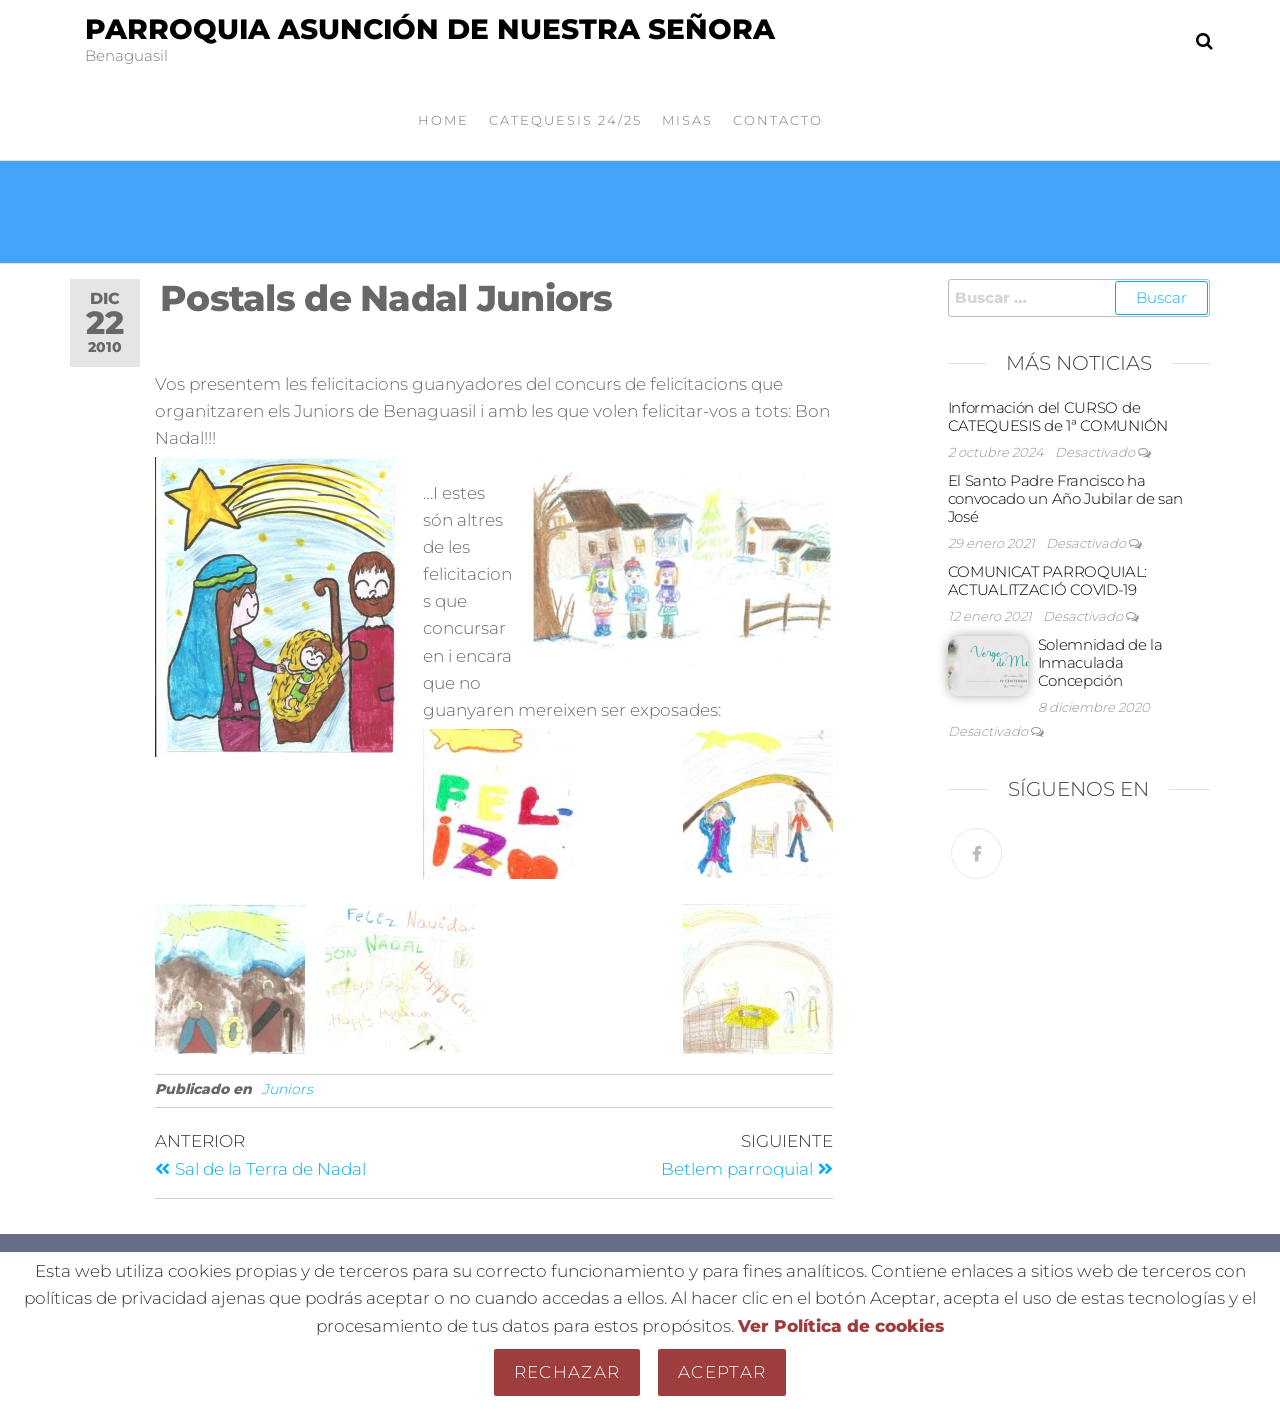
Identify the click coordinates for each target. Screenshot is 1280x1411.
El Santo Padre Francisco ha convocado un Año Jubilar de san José (1066, 498)
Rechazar (567, 1372)
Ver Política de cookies (841, 1326)
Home (443, 120)
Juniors (287, 1089)
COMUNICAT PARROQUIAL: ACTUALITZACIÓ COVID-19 (1048, 580)
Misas (687, 120)
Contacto (778, 120)
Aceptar (722, 1372)
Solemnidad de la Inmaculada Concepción (1100, 662)
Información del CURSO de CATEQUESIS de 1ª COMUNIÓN (1058, 416)
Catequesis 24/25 (565, 120)
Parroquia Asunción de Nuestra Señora (430, 29)
